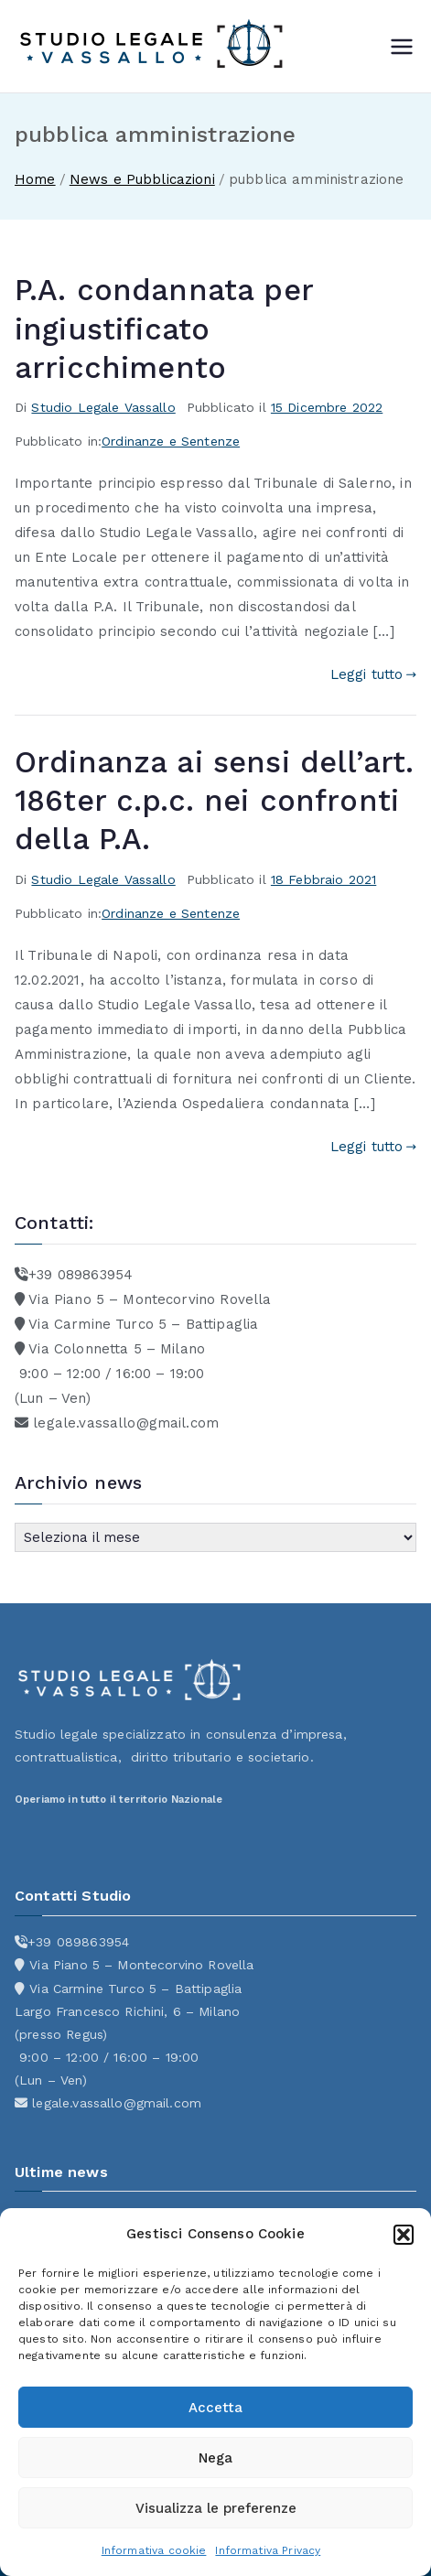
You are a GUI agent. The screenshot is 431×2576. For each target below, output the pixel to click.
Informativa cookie (154, 2550)
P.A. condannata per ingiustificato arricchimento (164, 328)
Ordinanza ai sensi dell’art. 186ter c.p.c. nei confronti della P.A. (214, 801)
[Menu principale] (401, 46)
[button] (403, 2235)
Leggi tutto (373, 674)
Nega (215, 2458)
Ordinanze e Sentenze (171, 441)
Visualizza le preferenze (215, 2508)
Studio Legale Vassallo (103, 407)
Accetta (215, 2407)
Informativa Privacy (267, 2550)
